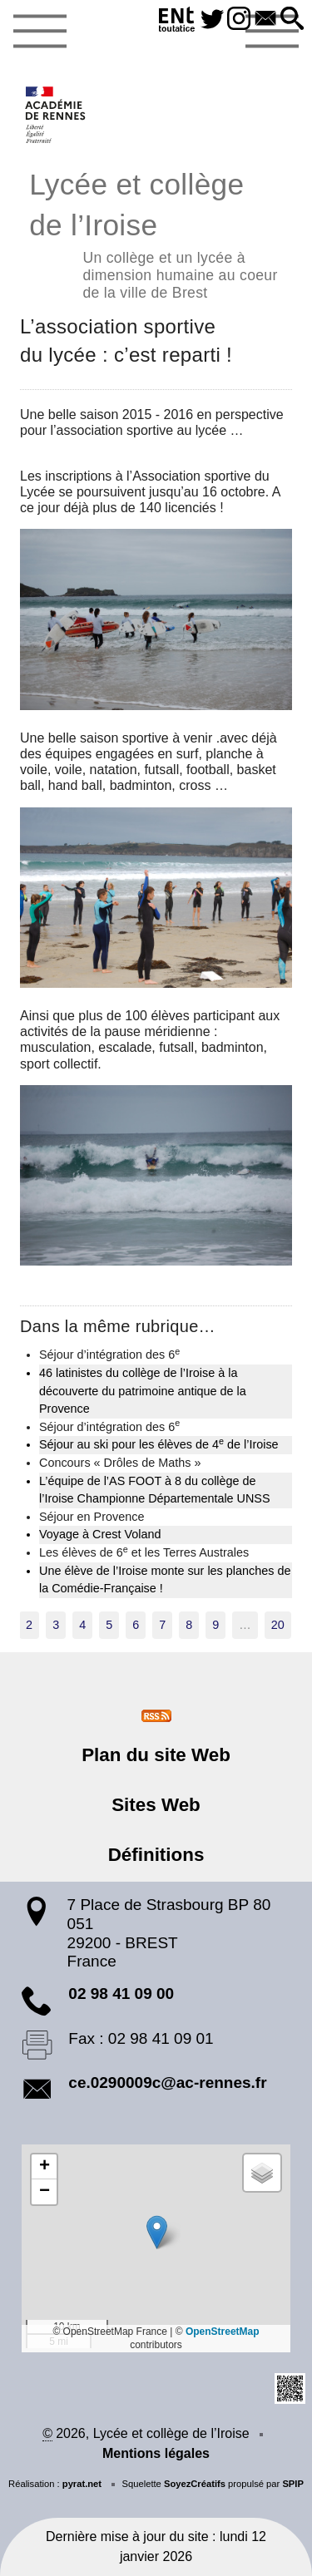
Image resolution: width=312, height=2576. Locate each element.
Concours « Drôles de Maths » (120, 1462)
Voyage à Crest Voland (100, 1534)
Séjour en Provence (91, 1516)
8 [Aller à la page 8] (189, 1624)
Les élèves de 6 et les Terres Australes (144, 1551)
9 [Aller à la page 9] (215, 1624)
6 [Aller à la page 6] (135, 1624)
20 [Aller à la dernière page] (278, 1624)
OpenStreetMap (223, 2331)
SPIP (293, 2484)
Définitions (156, 1854)
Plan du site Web (156, 1754)
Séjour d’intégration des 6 (109, 1353)
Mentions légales (156, 2453)
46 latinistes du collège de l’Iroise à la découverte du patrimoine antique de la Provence (142, 1390)
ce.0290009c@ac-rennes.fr (167, 2082)
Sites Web (156, 1804)
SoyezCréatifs (194, 2484)
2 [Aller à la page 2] (29, 1624)
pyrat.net (82, 2484)
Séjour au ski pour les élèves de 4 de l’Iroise (159, 1443)
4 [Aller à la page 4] (82, 1624)
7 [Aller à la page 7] (162, 1624)
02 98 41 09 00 (121, 1993)
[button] (292, 19)
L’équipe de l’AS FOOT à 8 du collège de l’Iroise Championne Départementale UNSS (154, 1490)
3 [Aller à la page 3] (55, 1624)
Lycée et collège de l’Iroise (156, 233)
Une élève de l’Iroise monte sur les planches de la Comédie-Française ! (164, 1580)
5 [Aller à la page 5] (109, 1624)
